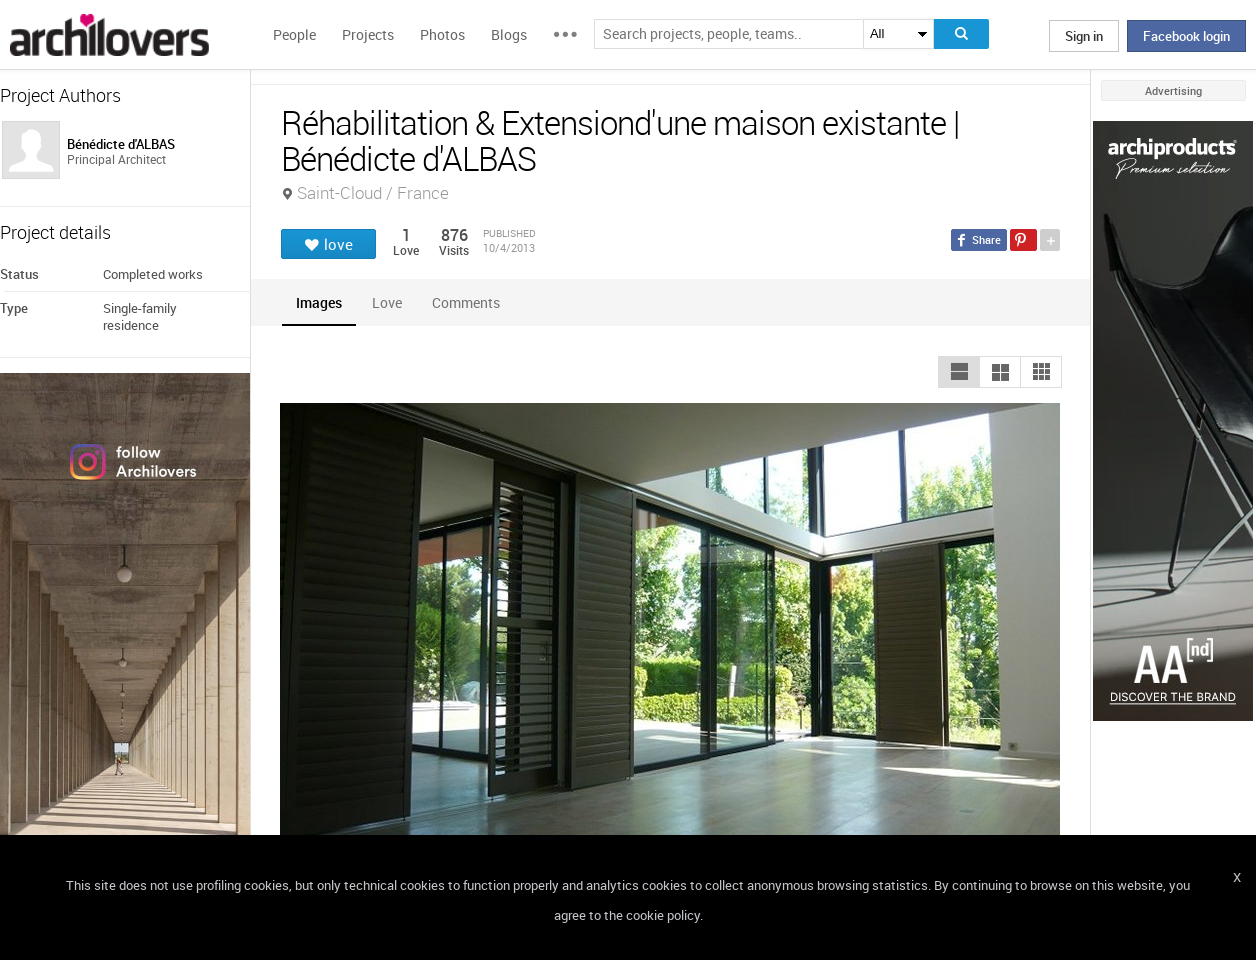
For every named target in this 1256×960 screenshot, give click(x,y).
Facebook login (1186, 36)
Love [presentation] (387, 302)
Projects (368, 34)
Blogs (509, 34)
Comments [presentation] (471, 302)
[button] (959, 372)
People (294, 34)
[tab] (319, 302)
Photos (442, 34)
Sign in (1084, 36)
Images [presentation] (319, 302)
